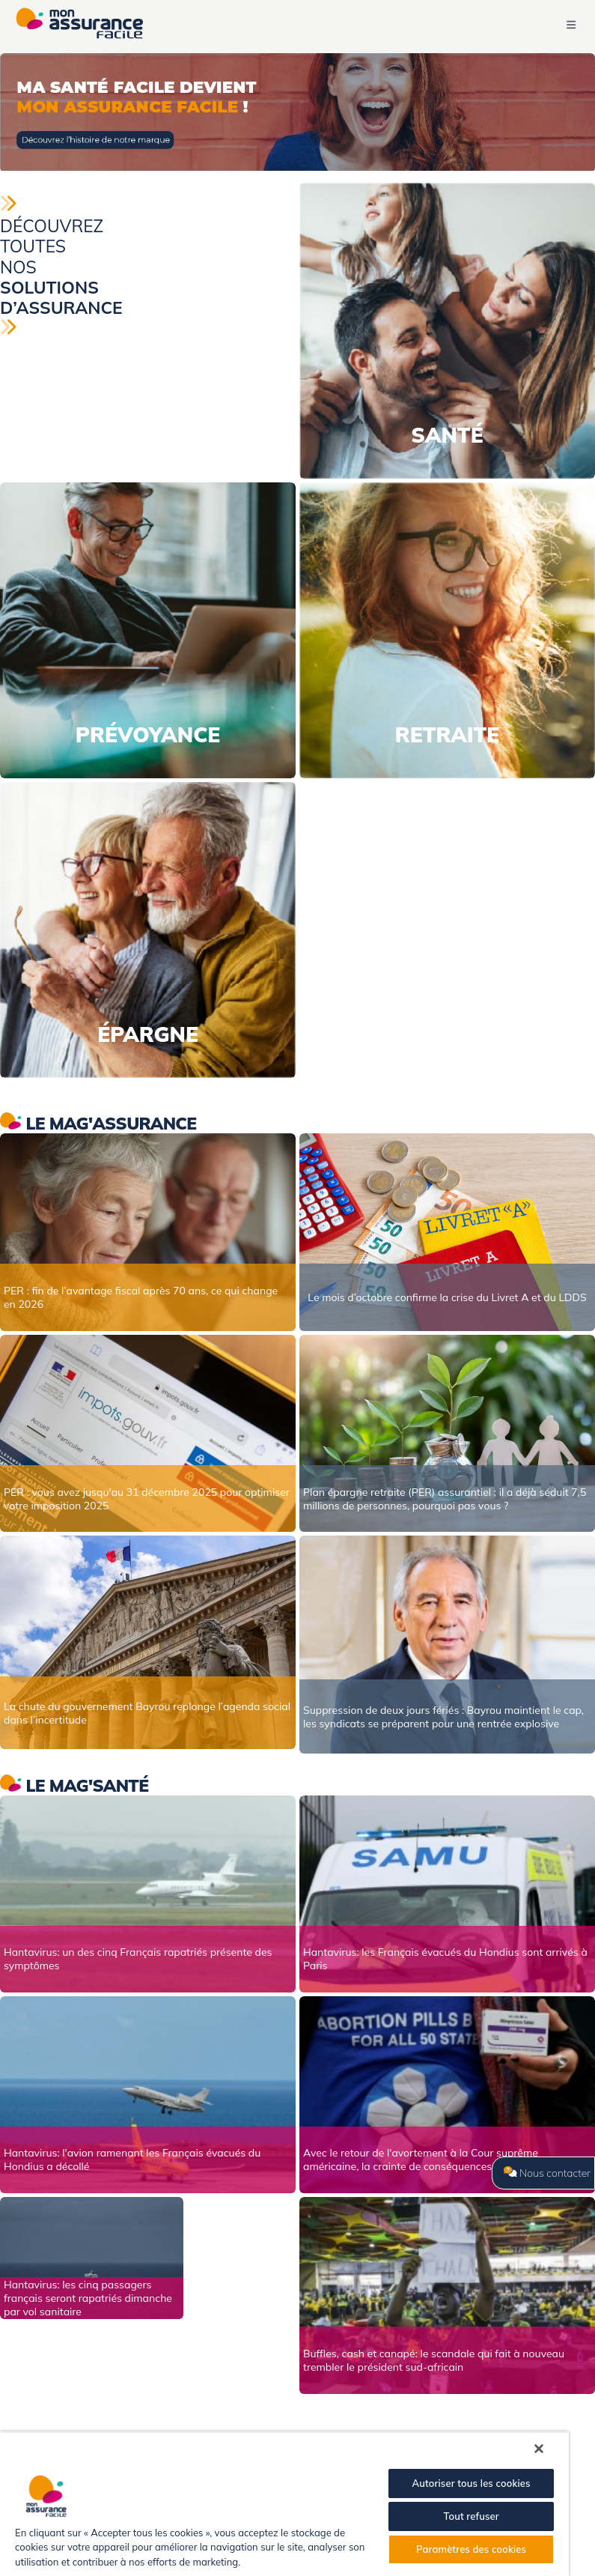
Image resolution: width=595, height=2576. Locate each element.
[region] (284, 2503)
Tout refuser (470, 2516)
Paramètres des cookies (471, 2549)
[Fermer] (538, 2448)
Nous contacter (547, 2173)
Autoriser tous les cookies (471, 2483)
